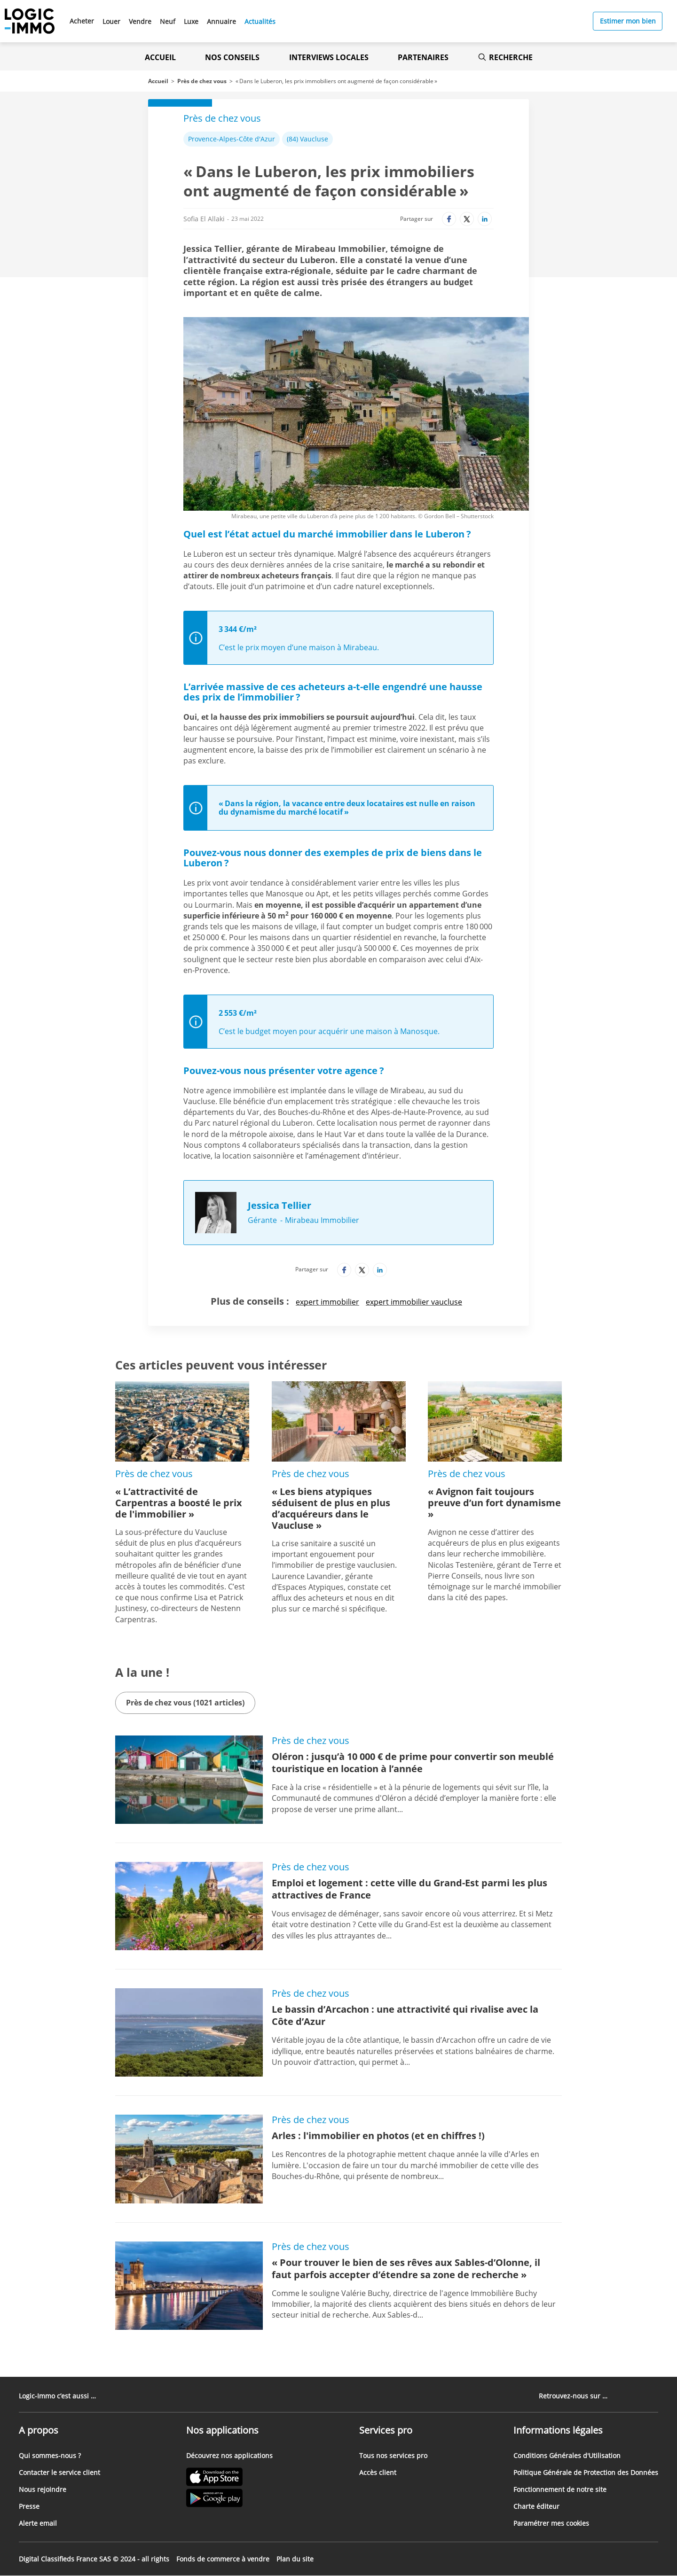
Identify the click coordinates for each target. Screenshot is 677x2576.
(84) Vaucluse (307, 138)
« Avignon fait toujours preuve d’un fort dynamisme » (494, 1502)
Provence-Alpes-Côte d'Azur (231, 138)
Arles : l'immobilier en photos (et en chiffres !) (378, 2135)
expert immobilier (327, 1302)
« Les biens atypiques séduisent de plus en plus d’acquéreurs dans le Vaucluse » (331, 1508)
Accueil (160, 57)
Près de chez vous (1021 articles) (185, 1702)
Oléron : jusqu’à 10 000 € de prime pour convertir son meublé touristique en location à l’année (413, 1762)
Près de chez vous (202, 81)
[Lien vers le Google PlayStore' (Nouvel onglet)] (229, 2499)
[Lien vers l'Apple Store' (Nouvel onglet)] (229, 2478)
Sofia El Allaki (204, 218)
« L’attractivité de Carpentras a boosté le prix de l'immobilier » (178, 1502)
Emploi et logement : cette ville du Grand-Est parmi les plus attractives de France (409, 1888)
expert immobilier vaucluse (414, 1302)
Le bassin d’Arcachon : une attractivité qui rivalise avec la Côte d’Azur (405, 2015)
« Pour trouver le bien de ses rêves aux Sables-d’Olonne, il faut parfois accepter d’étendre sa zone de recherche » (406, 2268)
